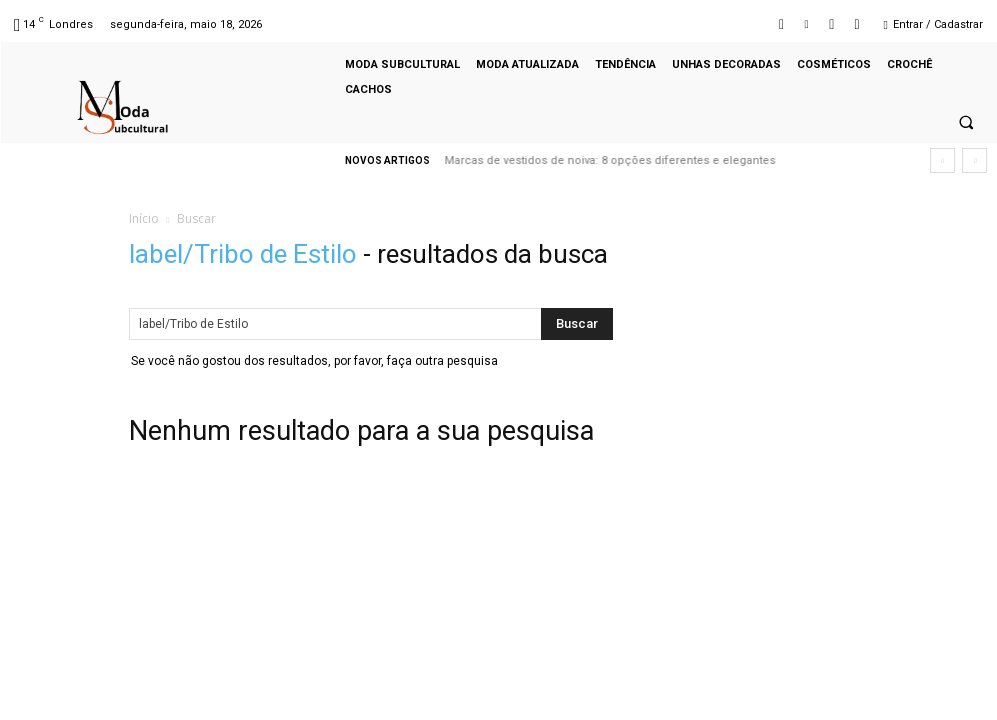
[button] (966, 123)
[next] (974, 160)
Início (144, 218)
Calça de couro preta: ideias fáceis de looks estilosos (591, 160)
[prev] (942, 160)
